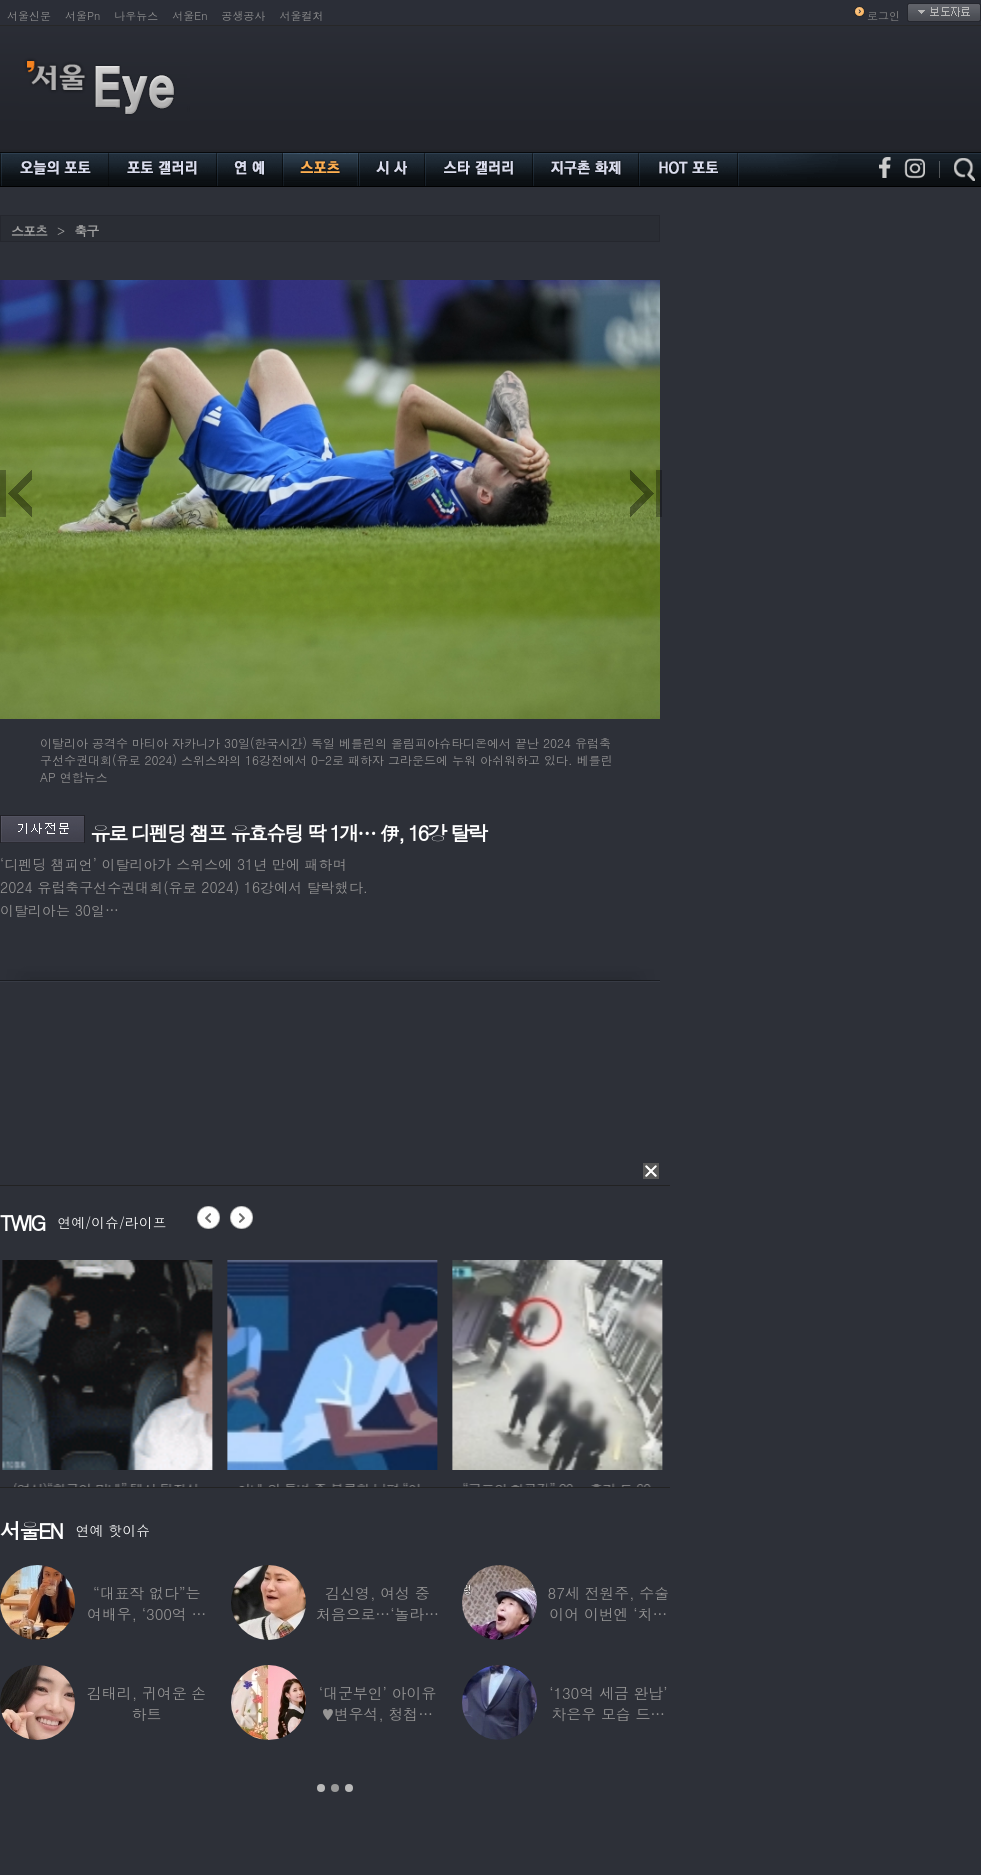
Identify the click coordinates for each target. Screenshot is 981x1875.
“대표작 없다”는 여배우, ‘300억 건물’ (146, 1613)
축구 (86, 230)
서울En (189, 15)
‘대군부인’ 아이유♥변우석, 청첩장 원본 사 (377, 1713)
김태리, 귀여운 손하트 (146, 1703)
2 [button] (335, 1788)
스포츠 (29, 230)
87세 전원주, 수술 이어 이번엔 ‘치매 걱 (609, 1613)
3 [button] (349, 1788)
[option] (157, 1362)
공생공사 (244, 15)
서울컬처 (302, 15)
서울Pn (82, 15)
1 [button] (321, 1788)
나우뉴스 (136, 15)
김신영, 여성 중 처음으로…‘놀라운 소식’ (377, 1613)
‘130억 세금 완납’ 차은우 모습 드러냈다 (608, 1713)
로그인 (883, 15)
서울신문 (29, 15)
